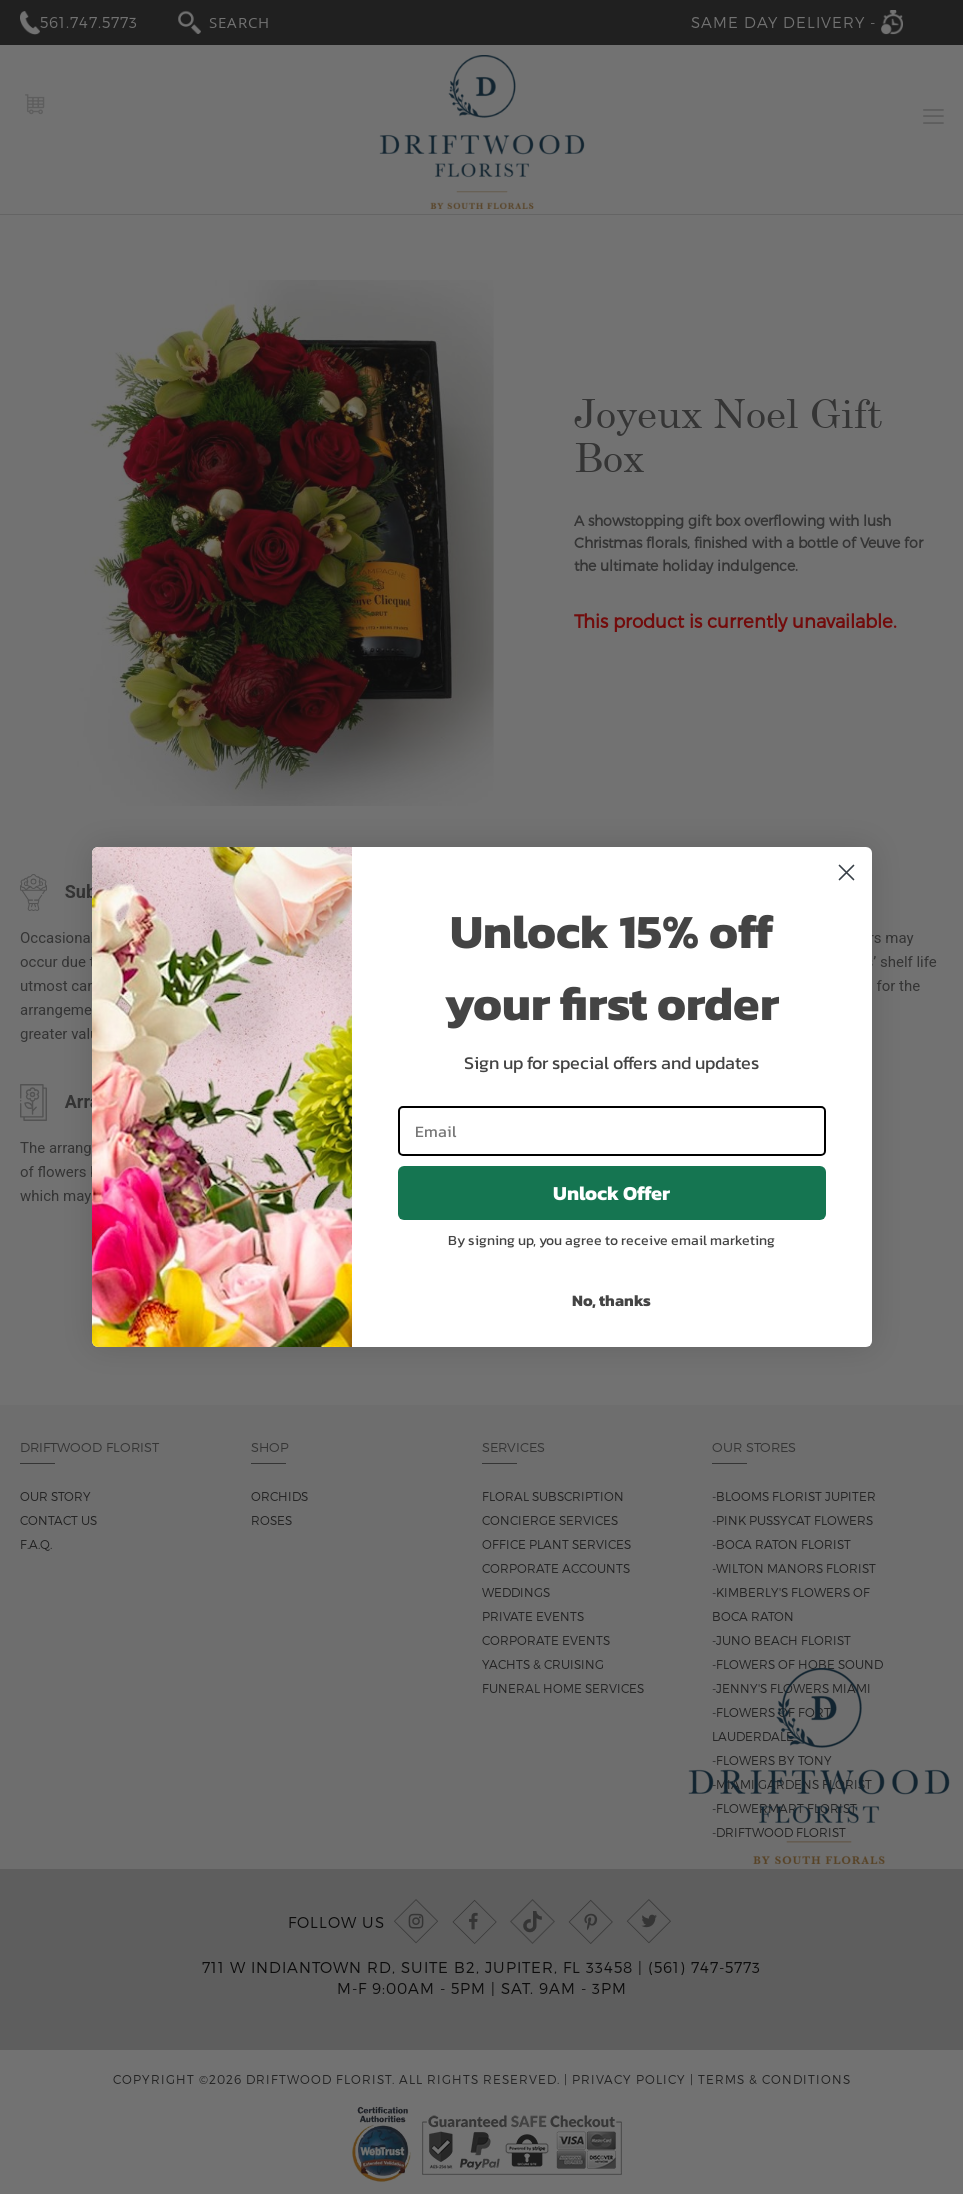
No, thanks (611, 1300)
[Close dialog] (846, 872)
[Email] (612, 1131)
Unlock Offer (611, 1193)
